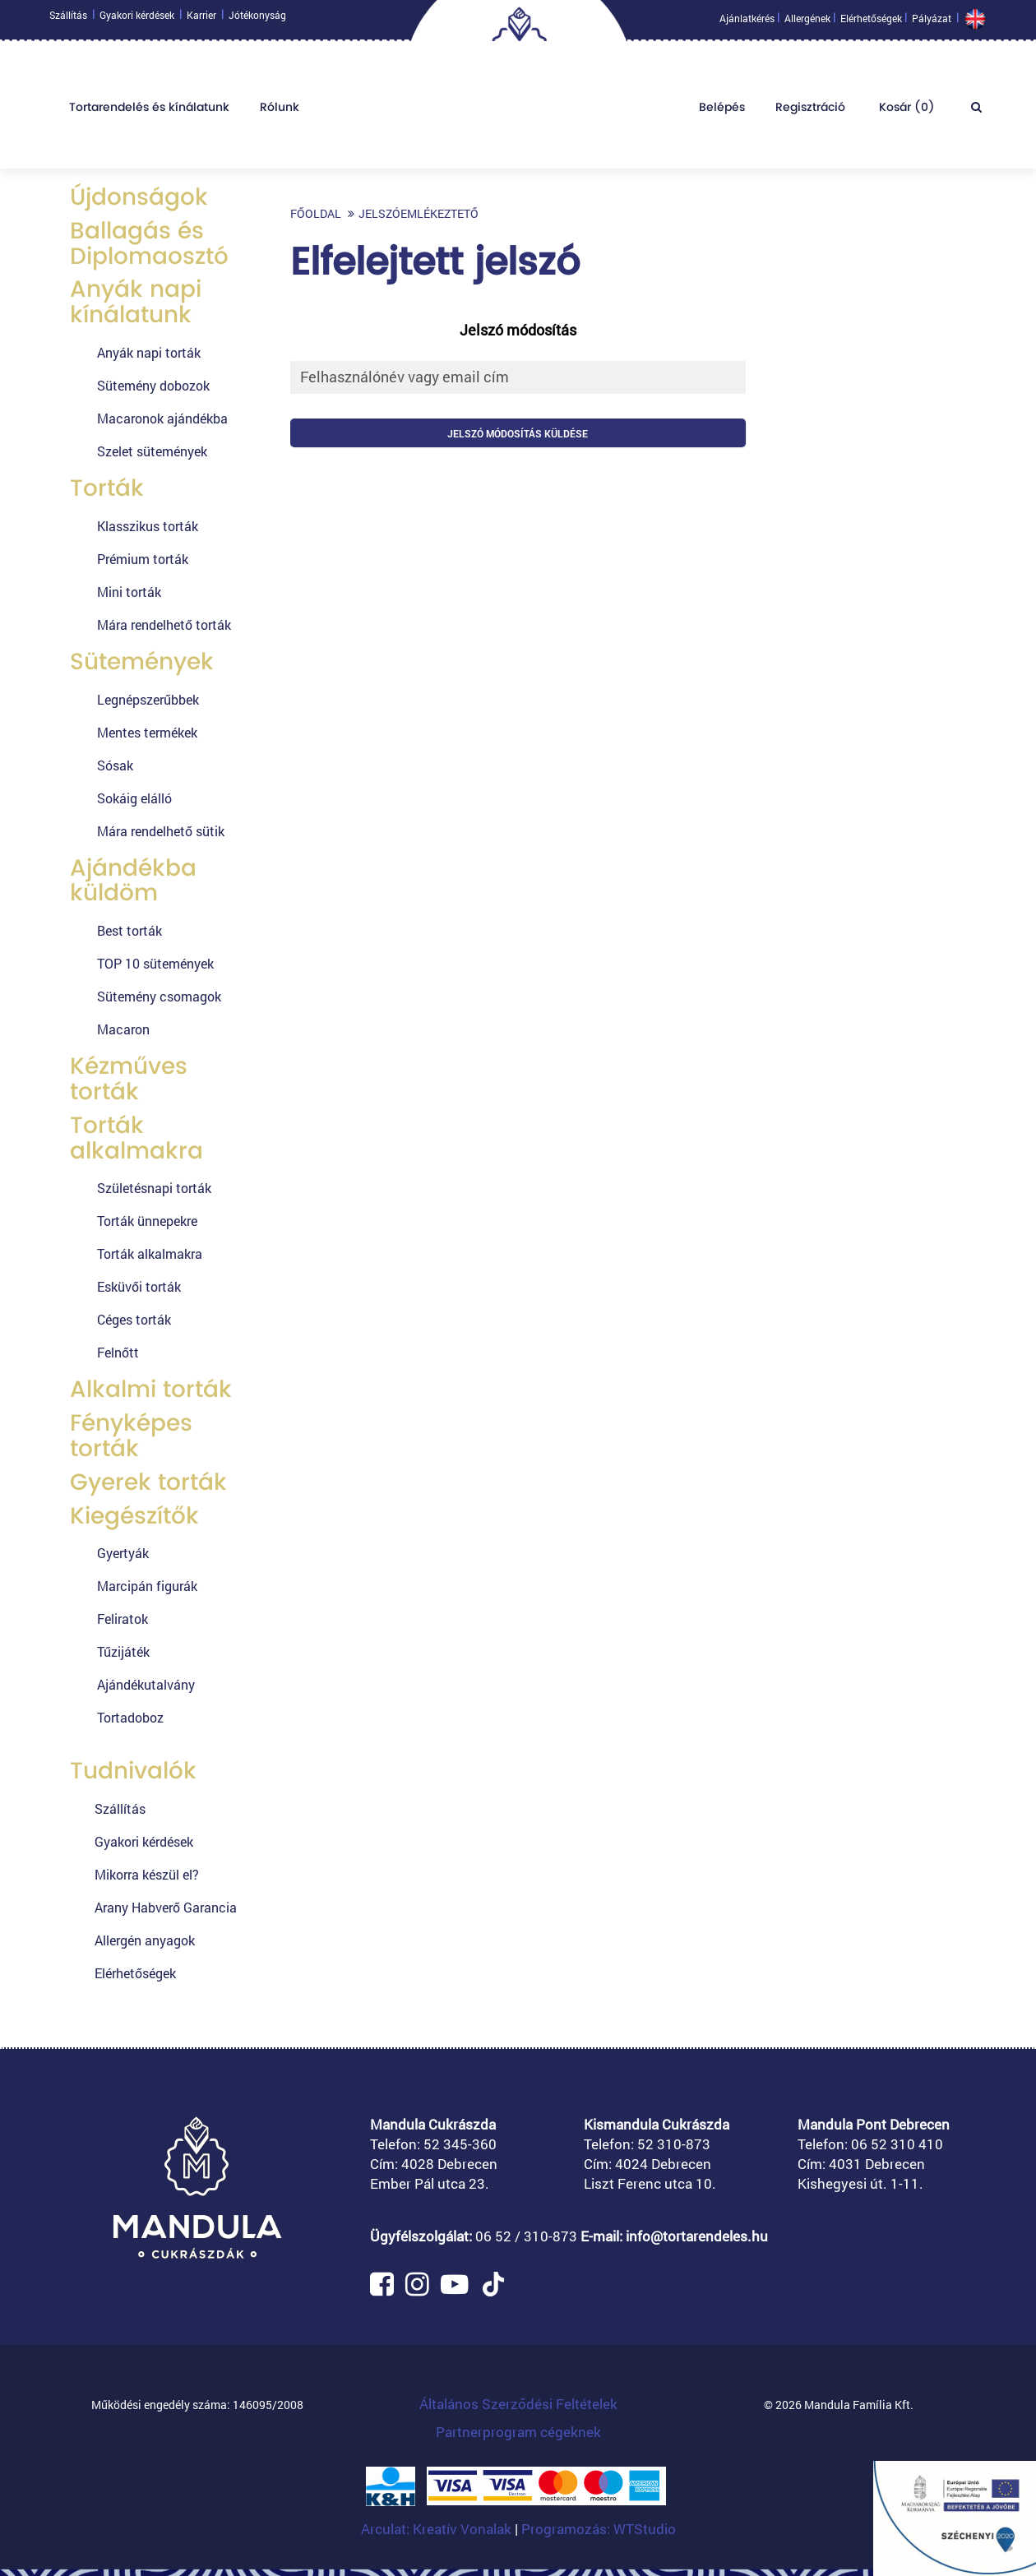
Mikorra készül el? (147, 1874)
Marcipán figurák (147, 1585)
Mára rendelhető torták (164, 624)
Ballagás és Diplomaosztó (149, 243)
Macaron (123, 1029)
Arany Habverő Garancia (166, 1907)
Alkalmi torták (151, 1389)
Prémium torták (142, 558)
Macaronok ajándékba (162, 418)
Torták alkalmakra (136, 1138)
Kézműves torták (128, 1079)
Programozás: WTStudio (598, 2528)
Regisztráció (810, 111)
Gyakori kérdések (136, 18)
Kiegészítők (134, 1516)
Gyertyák (123, 1552)
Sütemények (142, 661)
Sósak (115, 765)
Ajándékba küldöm (133, 880)
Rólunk (279, 111)
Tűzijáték (123, 1651)
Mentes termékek (147, 732)
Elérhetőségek (871, 22)
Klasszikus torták (147, 525)
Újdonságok (139, 197)
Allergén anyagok (145, 1940)
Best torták (129, 930)
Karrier (201, 18)
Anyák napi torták (149, 352)
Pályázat (931, 22)
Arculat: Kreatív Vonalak (438, 2528)
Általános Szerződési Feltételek (518, 2403)
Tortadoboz (130, 1717)
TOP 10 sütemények (155, 963)
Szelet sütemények (152, 451)
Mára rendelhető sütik (160, 830)
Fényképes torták (131, 1435)
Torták (107, 488)
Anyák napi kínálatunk (135, 302)
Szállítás (68, 18)
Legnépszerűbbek (148, 699)
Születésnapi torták (154, 1187)
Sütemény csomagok (159, 996)
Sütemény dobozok (153, 385)
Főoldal (315, 213)
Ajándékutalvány (146, 1684)
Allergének (807, 22)
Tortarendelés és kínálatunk (149, 111)
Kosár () (905, 111)
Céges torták (134, 1319)
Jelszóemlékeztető (418, 213)
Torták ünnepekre (147, 1220)
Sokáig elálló (134, 798)
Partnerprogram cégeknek (518, 2431)
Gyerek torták (148, 1482)
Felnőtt (118, 1352)
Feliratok (122, 1618)
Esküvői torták (139, 1286)
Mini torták (129, 591)
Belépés (722, 111)
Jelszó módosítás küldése (517, 433)
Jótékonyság (257, 18)
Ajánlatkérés (747, 22)
